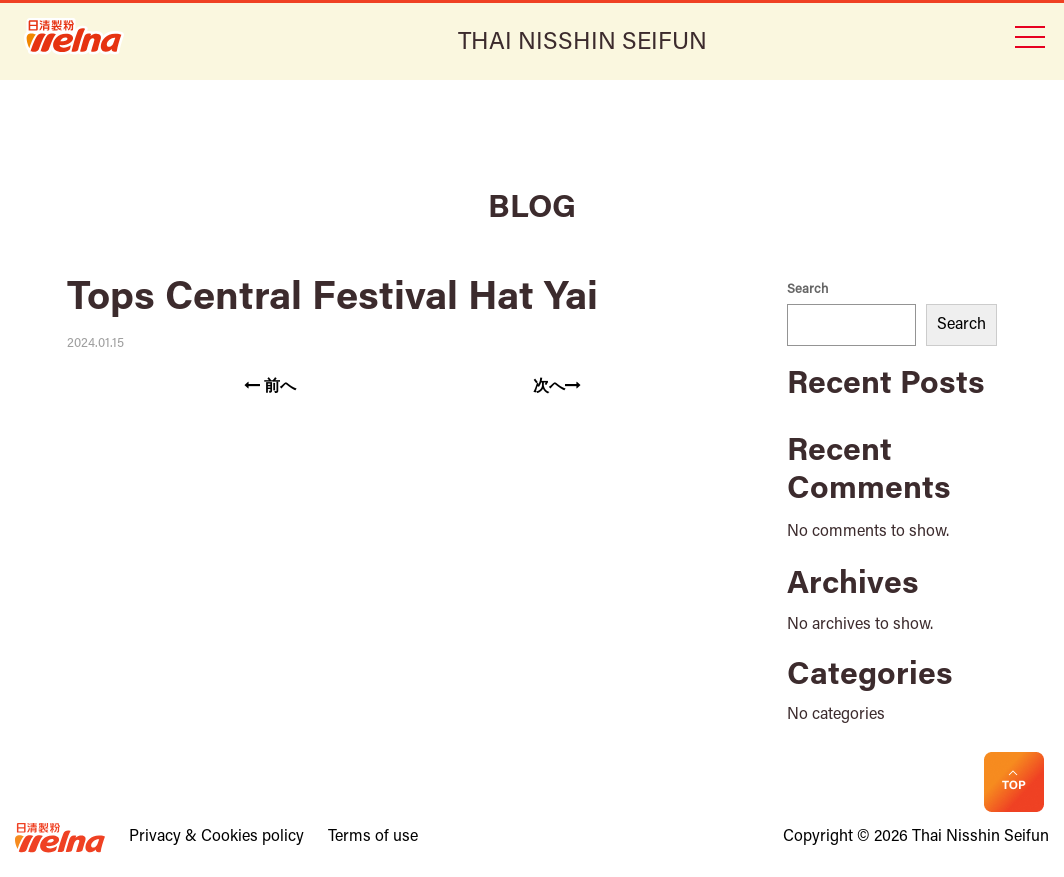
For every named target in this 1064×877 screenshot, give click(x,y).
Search (807, 289)
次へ (557, 386)
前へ (270, 386)
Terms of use (373, 837)
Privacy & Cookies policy (216, 837)
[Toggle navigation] (1029, 35)
